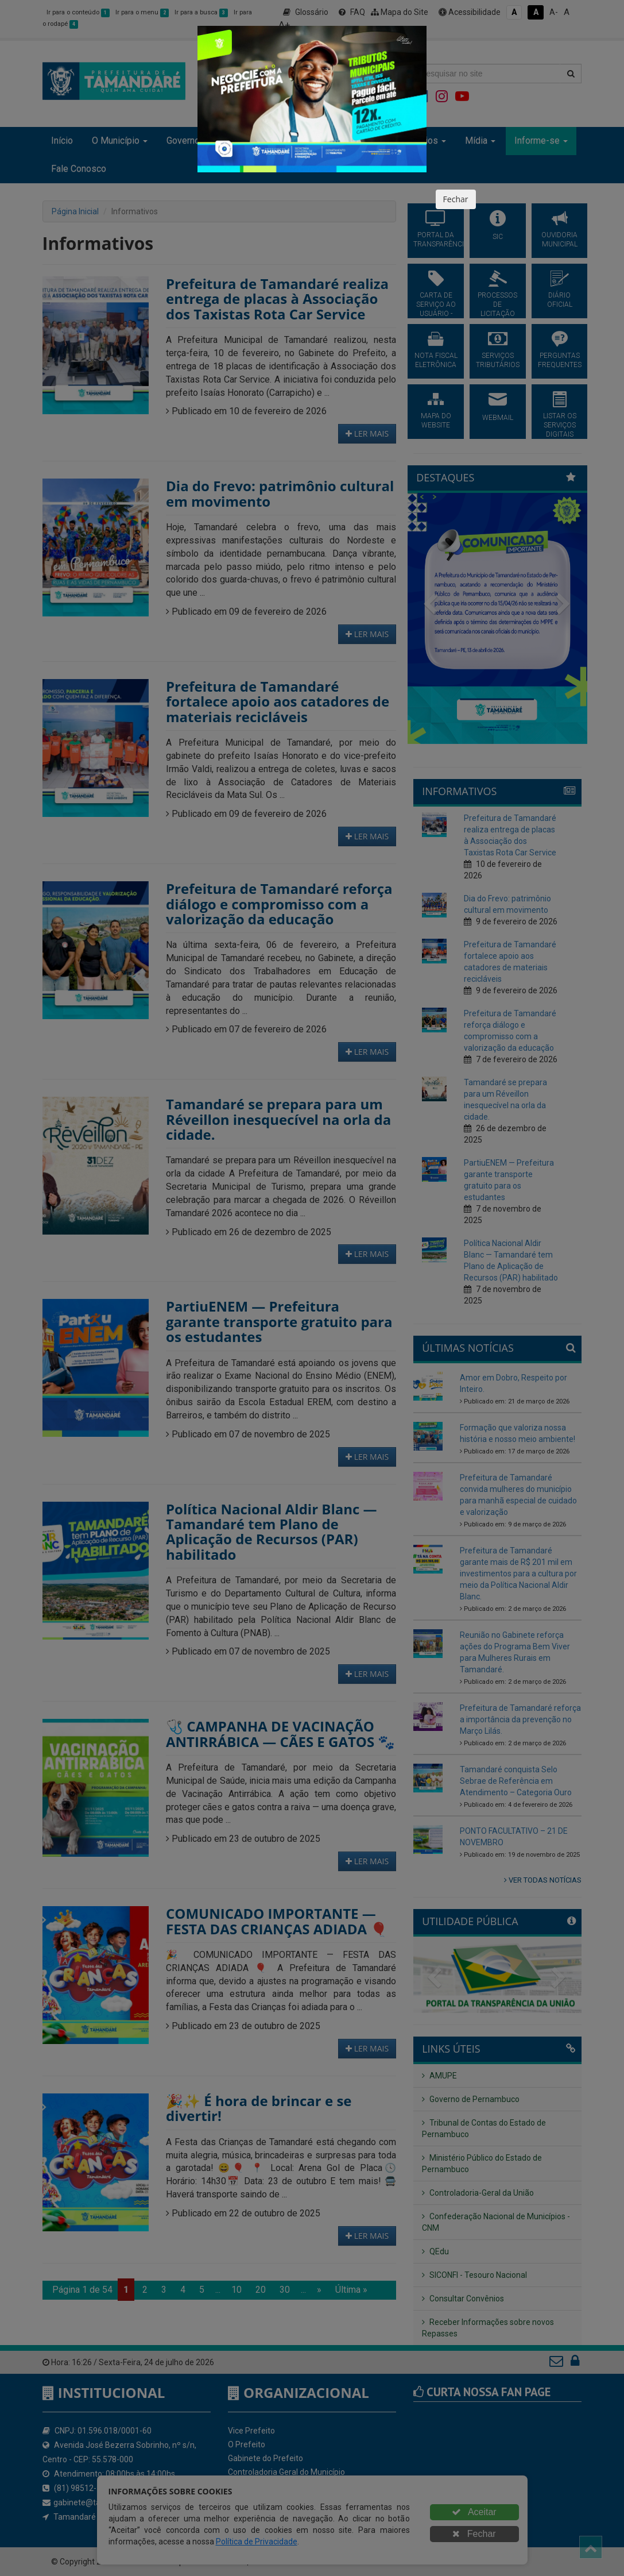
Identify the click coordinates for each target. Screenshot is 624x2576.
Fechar (455, 199)
